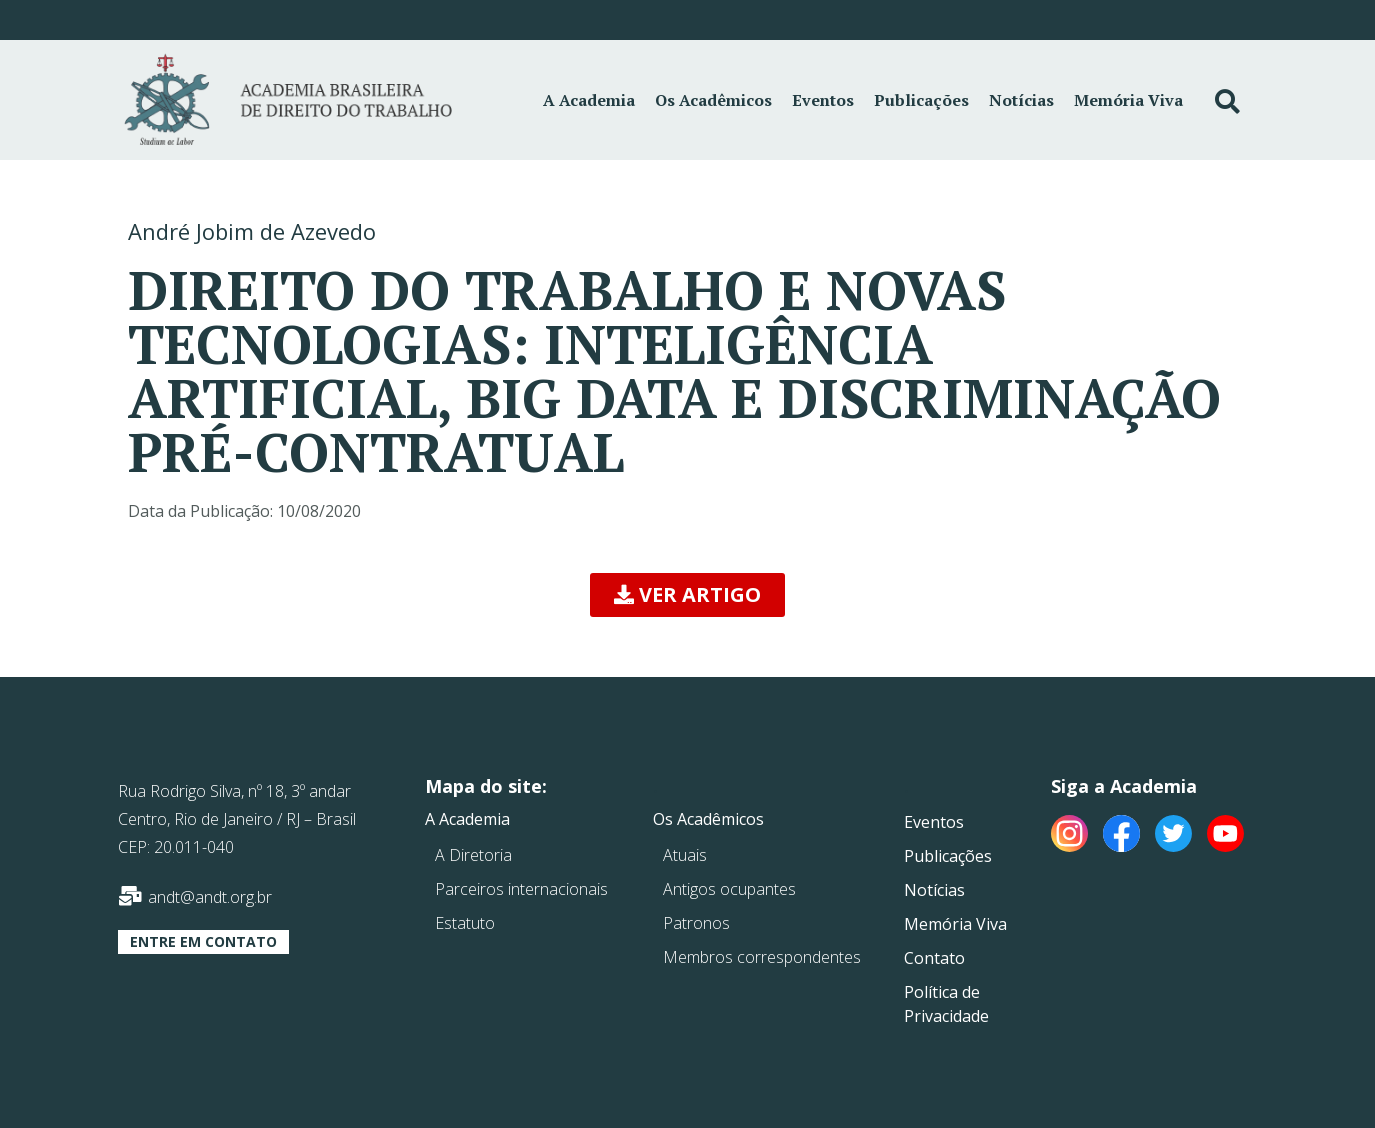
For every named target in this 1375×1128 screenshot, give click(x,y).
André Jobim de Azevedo (252, 231)
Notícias (1021, 100)
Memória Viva (1128, 100)
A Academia (589, 100)
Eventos (823, 100)
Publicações (921, 100)
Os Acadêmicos (713, 100)
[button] (687, 595)
